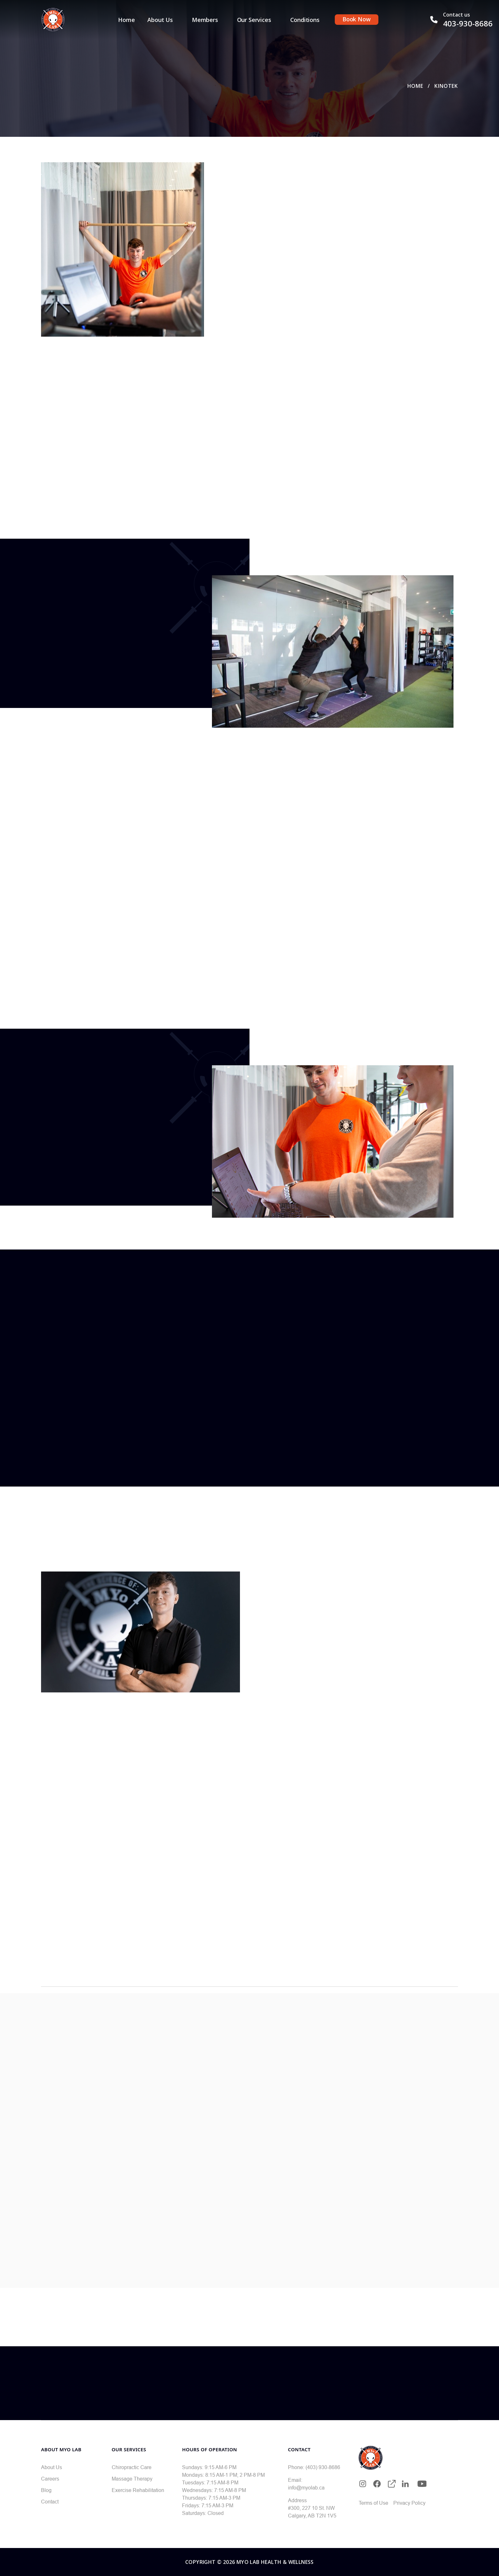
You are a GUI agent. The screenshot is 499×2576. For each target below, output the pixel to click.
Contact (50, 2501)
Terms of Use (373, 2503)
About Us (160, 20)
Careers (50, 2479)
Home (126, 20)
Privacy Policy (409, 2503)
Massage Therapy (132, 2479)
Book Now (356, 19)
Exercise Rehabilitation (138, 2490)
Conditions (305, 20)
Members (205, 20)
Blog (46, 2490)
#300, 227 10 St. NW (311, 2508)
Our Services (254, 20)
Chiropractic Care (131, 2467)
